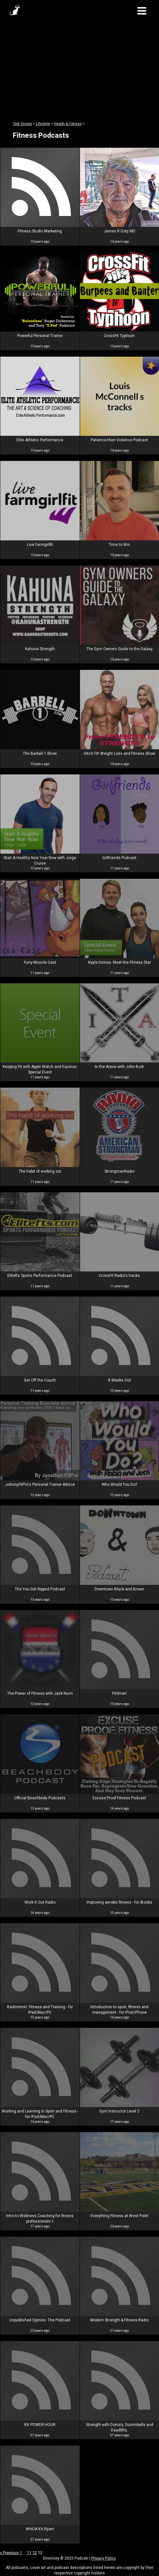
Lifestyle (43, 124)
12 (34, 2552)
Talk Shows (22, 124)
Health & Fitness (68, 124)
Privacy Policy (103, 2558)
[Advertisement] (79, 67)
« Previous (9, 2552)
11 (29, 2552)
